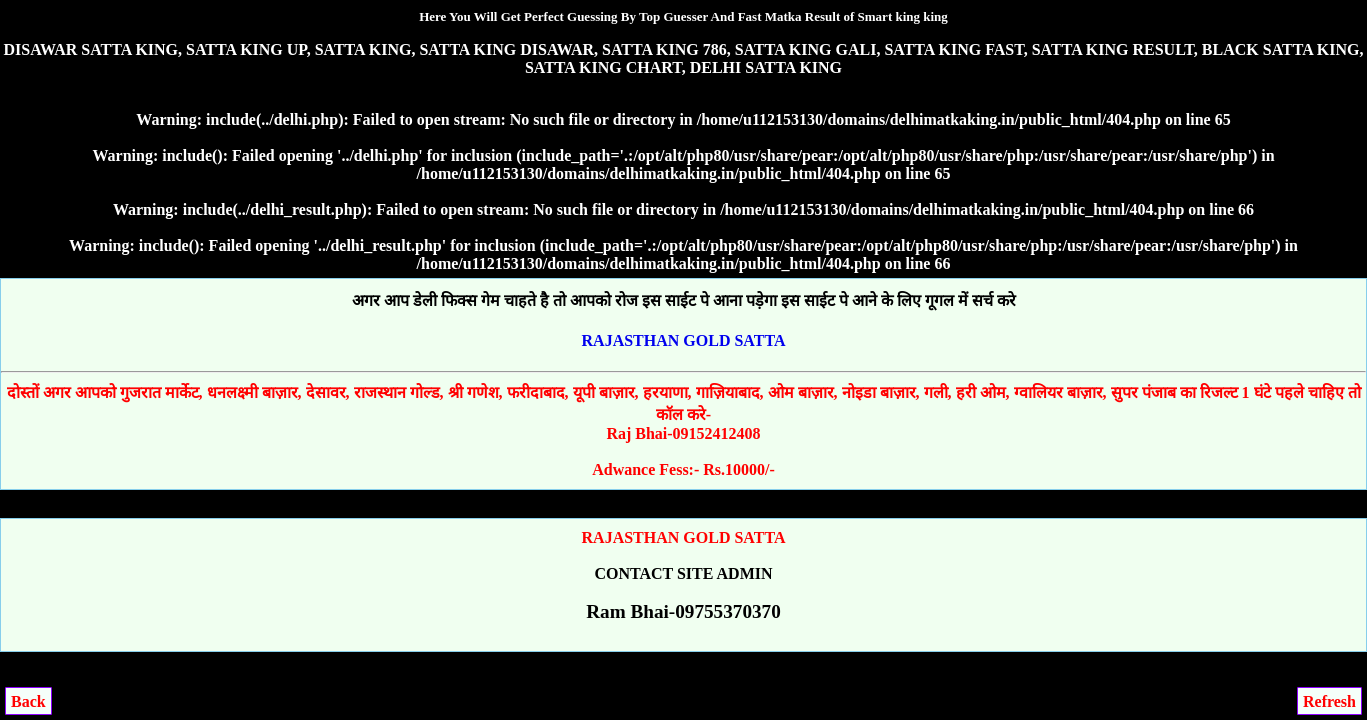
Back (28, 701)
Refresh (1329, 701)
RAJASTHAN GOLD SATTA (684, 340)
